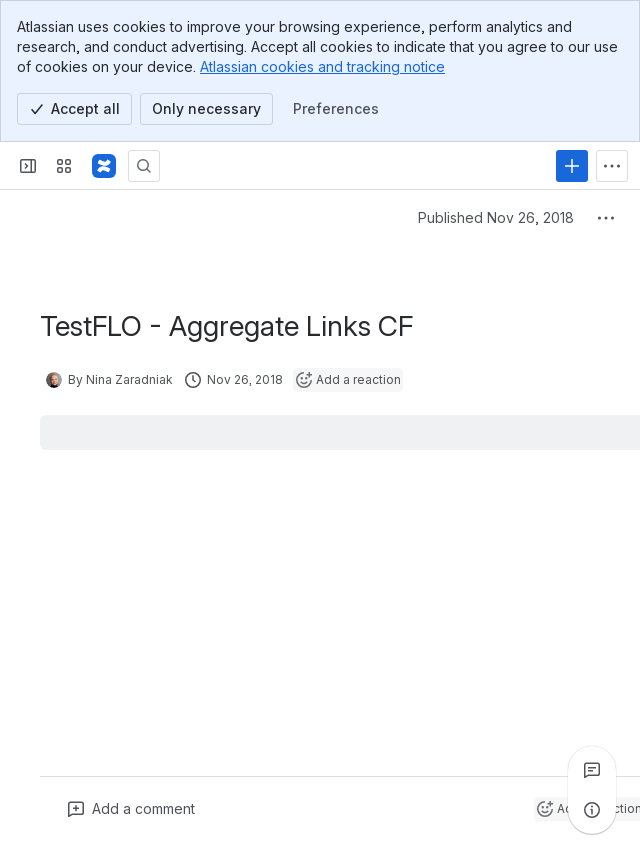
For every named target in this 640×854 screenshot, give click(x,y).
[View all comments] (592, 770)
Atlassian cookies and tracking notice (322, 66)
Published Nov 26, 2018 (496, 217)
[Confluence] (104, 166)
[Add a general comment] (131, 809)
